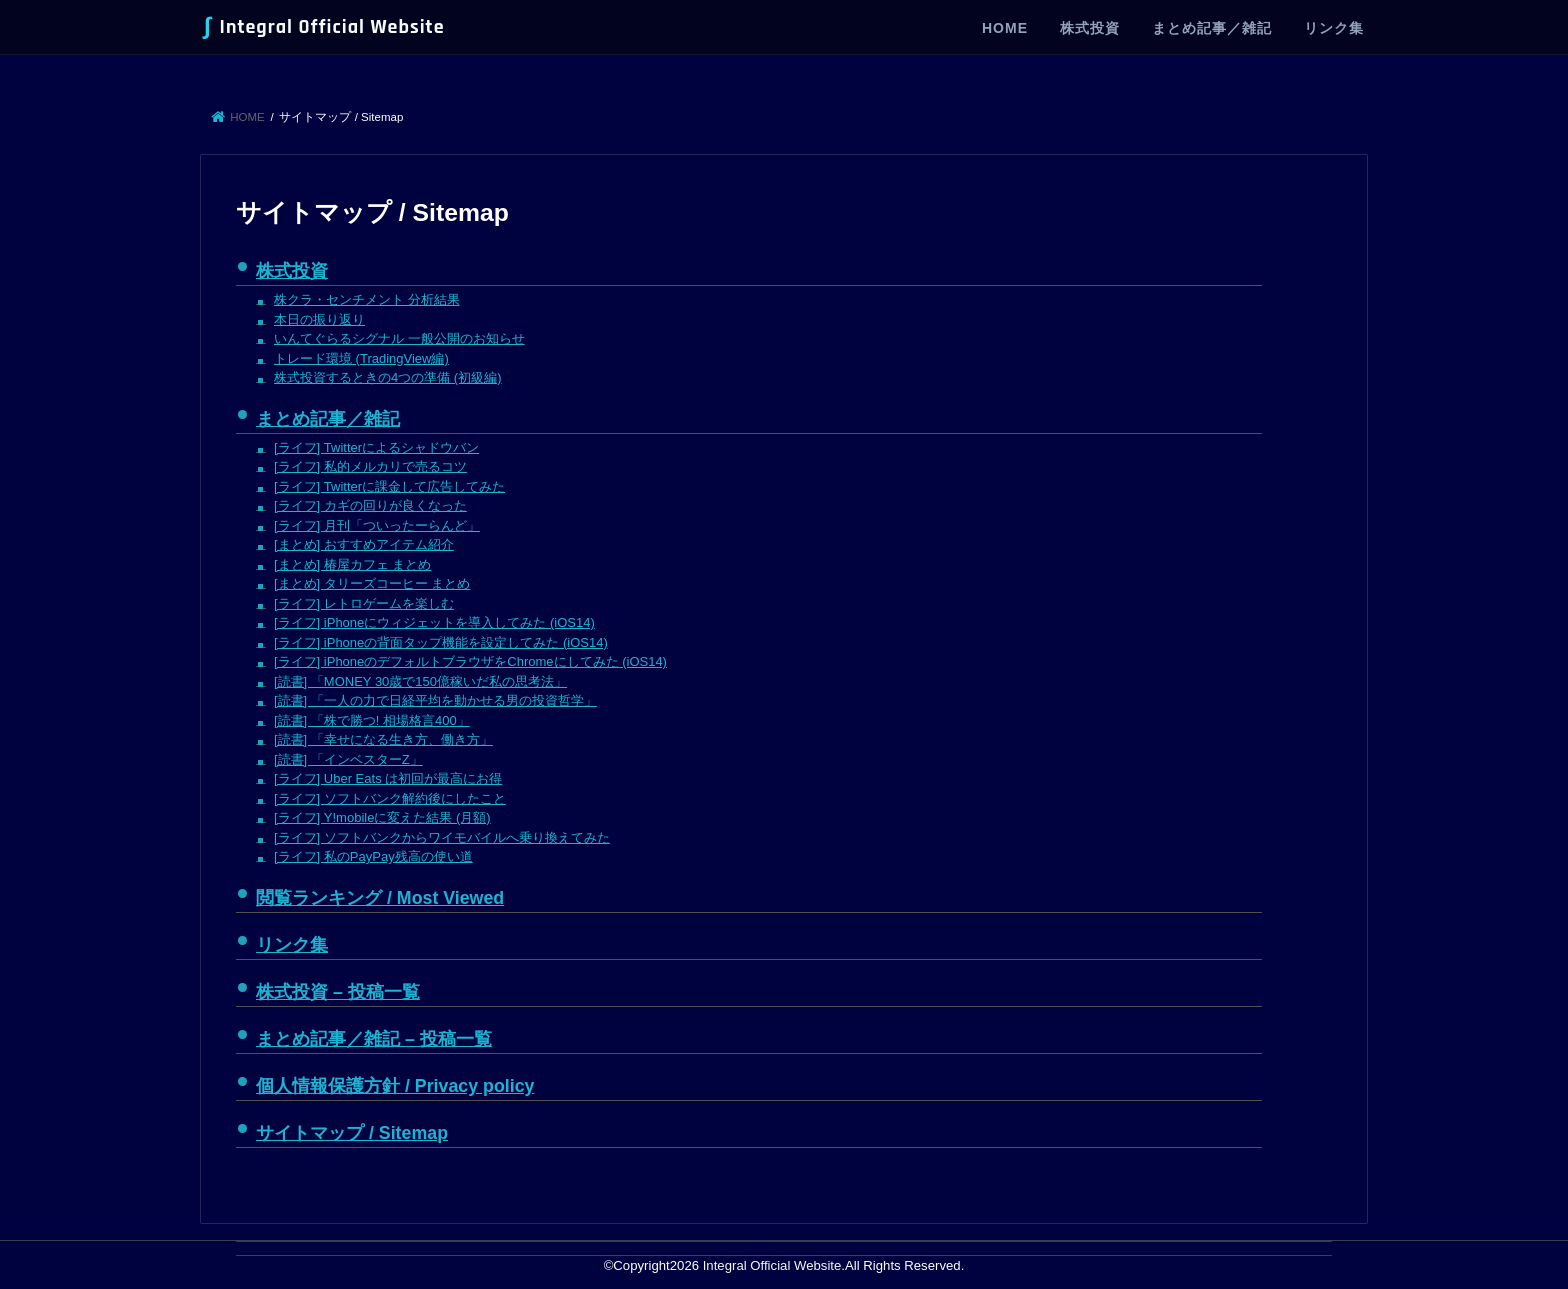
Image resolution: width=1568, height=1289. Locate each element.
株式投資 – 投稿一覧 (338, 992)
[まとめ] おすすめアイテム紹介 (364, 544)
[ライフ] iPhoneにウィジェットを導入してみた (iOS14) (434, 622)
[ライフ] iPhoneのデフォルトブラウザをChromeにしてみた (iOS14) (470, 661)
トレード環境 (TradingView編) (361, 358)
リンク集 (1334, 28)
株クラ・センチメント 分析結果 (367, 299)
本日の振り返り (319, 319)
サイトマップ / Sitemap (352, 1133)
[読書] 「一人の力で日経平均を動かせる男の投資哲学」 (435, 700)
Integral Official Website (324, 27)
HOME (1005, 28)
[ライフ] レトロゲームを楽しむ (364, 603)
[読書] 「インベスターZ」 (348, 759)
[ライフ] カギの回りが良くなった (370, 505)
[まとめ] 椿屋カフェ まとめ (352, 564)
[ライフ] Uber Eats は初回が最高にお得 (388, 778)
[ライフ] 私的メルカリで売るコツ (370, 466)
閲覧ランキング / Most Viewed (380, 898)
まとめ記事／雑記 (1212, 28)
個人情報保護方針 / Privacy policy (395, 1086)
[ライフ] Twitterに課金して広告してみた (389, 486)
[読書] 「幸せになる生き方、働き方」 (383, 739)
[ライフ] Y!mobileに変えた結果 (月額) (382, 817)
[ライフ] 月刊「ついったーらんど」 (377, 525)
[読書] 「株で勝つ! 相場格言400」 (372, 720)
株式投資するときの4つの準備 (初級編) (388, 377)
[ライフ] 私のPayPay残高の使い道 (373, 856)
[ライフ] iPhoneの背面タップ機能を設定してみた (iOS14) (441, 642)
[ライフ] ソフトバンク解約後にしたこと (390, 798)
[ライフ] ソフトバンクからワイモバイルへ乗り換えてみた (442, 837)
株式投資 (1090, 28)
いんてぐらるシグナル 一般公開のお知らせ (399, 338)
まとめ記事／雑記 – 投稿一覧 (374, 1039)
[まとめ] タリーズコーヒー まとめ (372, 583)
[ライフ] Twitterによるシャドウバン (376, 447)
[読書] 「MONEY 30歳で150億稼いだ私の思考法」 (420, 681)
